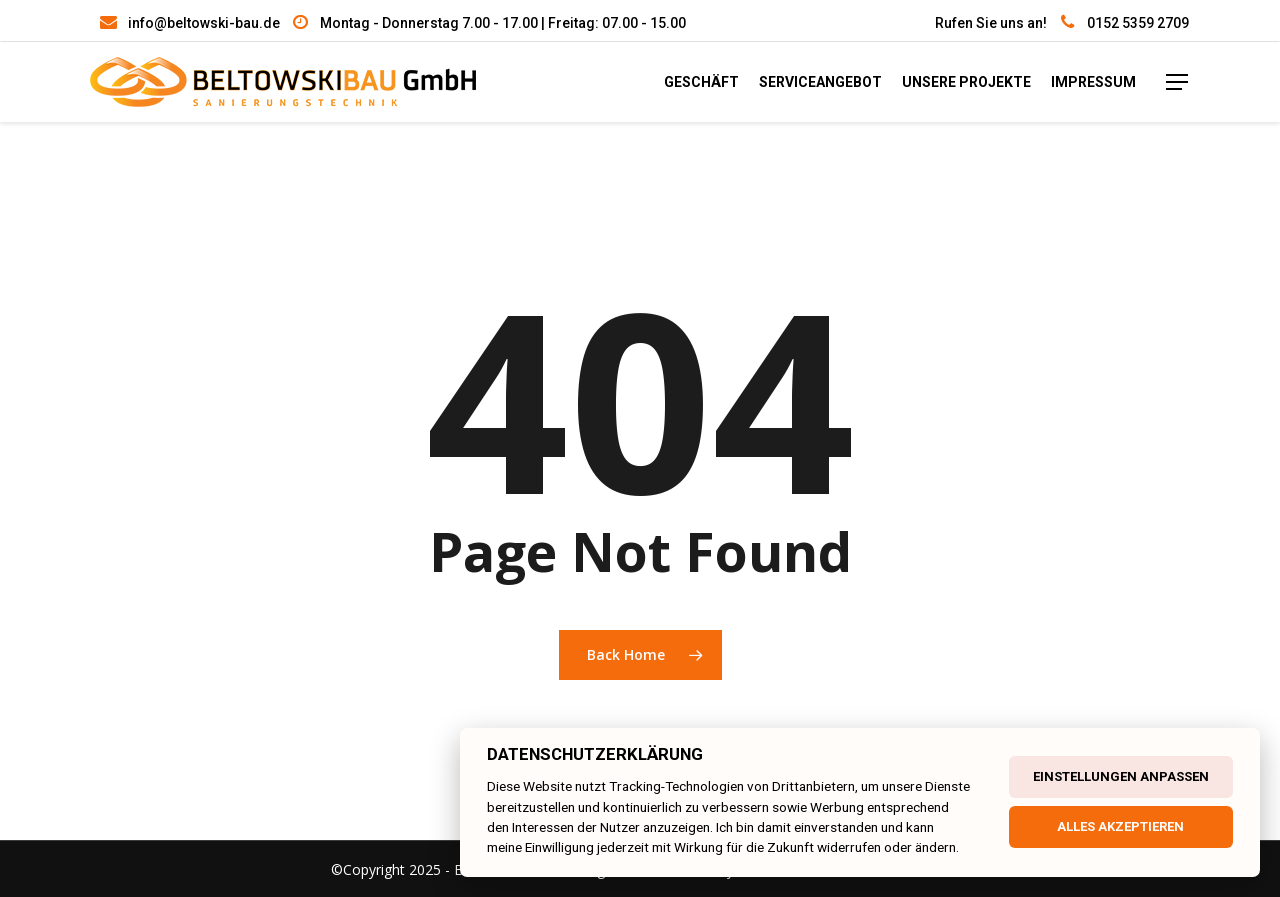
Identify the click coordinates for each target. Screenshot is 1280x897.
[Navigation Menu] (1178, 82)
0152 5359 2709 (1138, 23)
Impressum (1093, 82)
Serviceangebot (820, 82)
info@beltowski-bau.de (204, 23)
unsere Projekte (966, 82)
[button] (40, 857)
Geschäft (701, 82)
